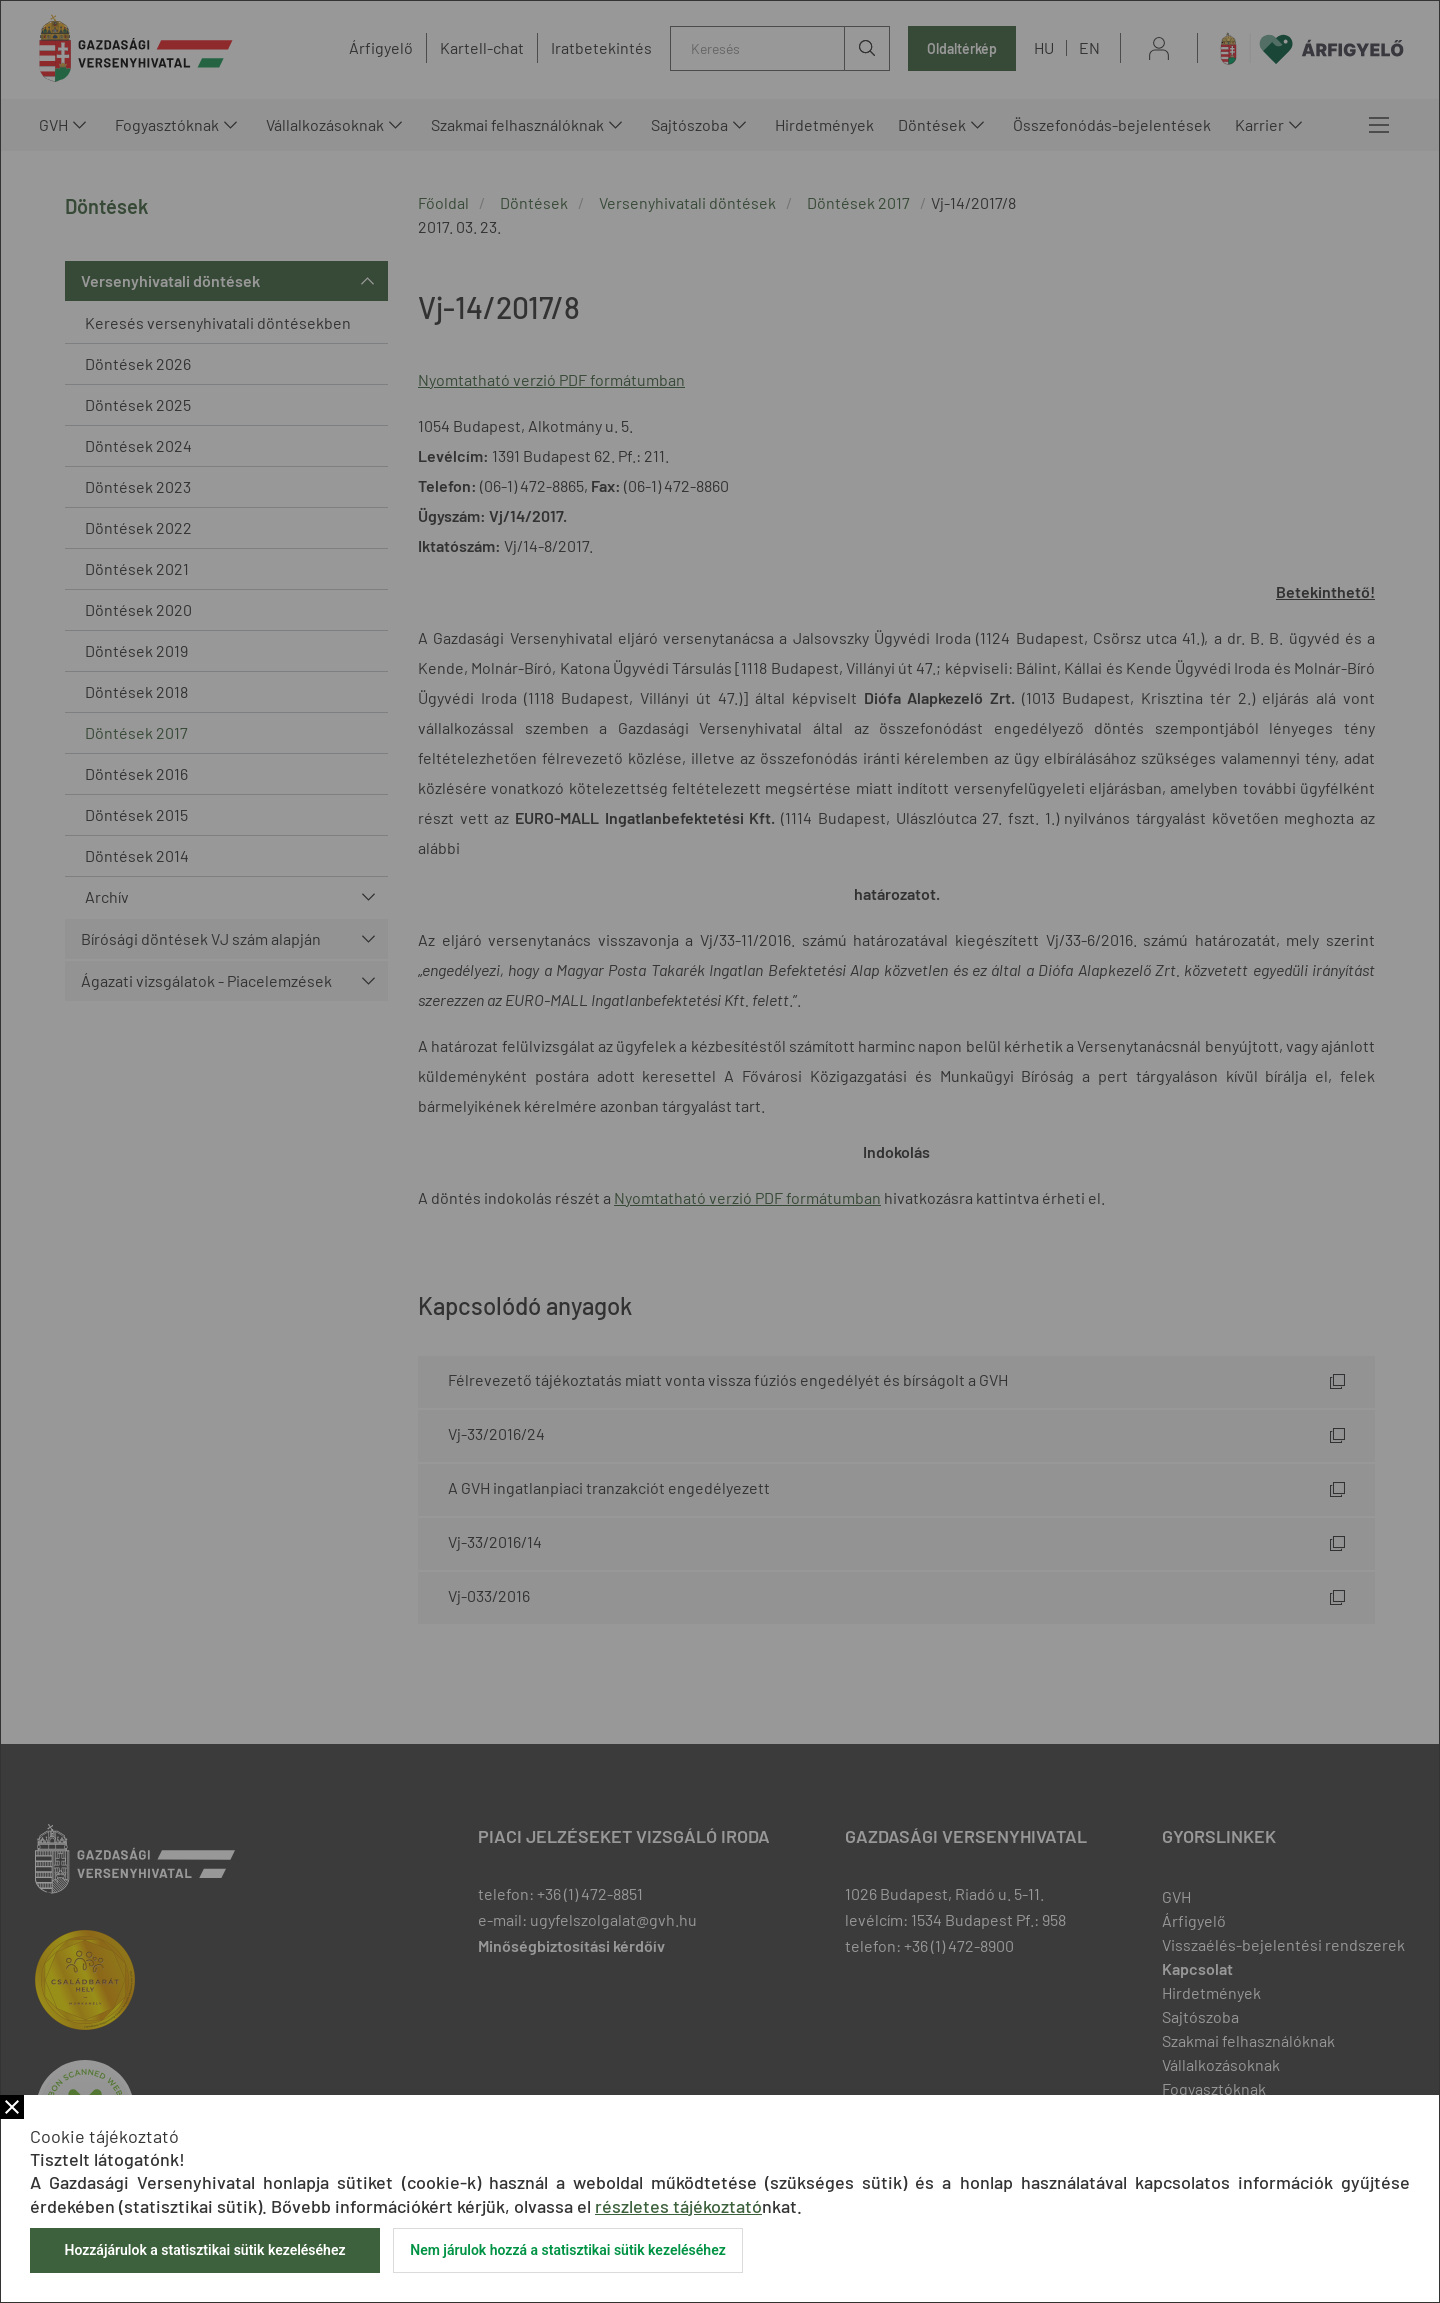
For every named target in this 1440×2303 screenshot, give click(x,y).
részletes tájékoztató (678, 2206)
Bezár (12, 2107)
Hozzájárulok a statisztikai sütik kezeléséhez (204, 2250)
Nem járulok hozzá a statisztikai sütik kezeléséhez (568, 2250)
